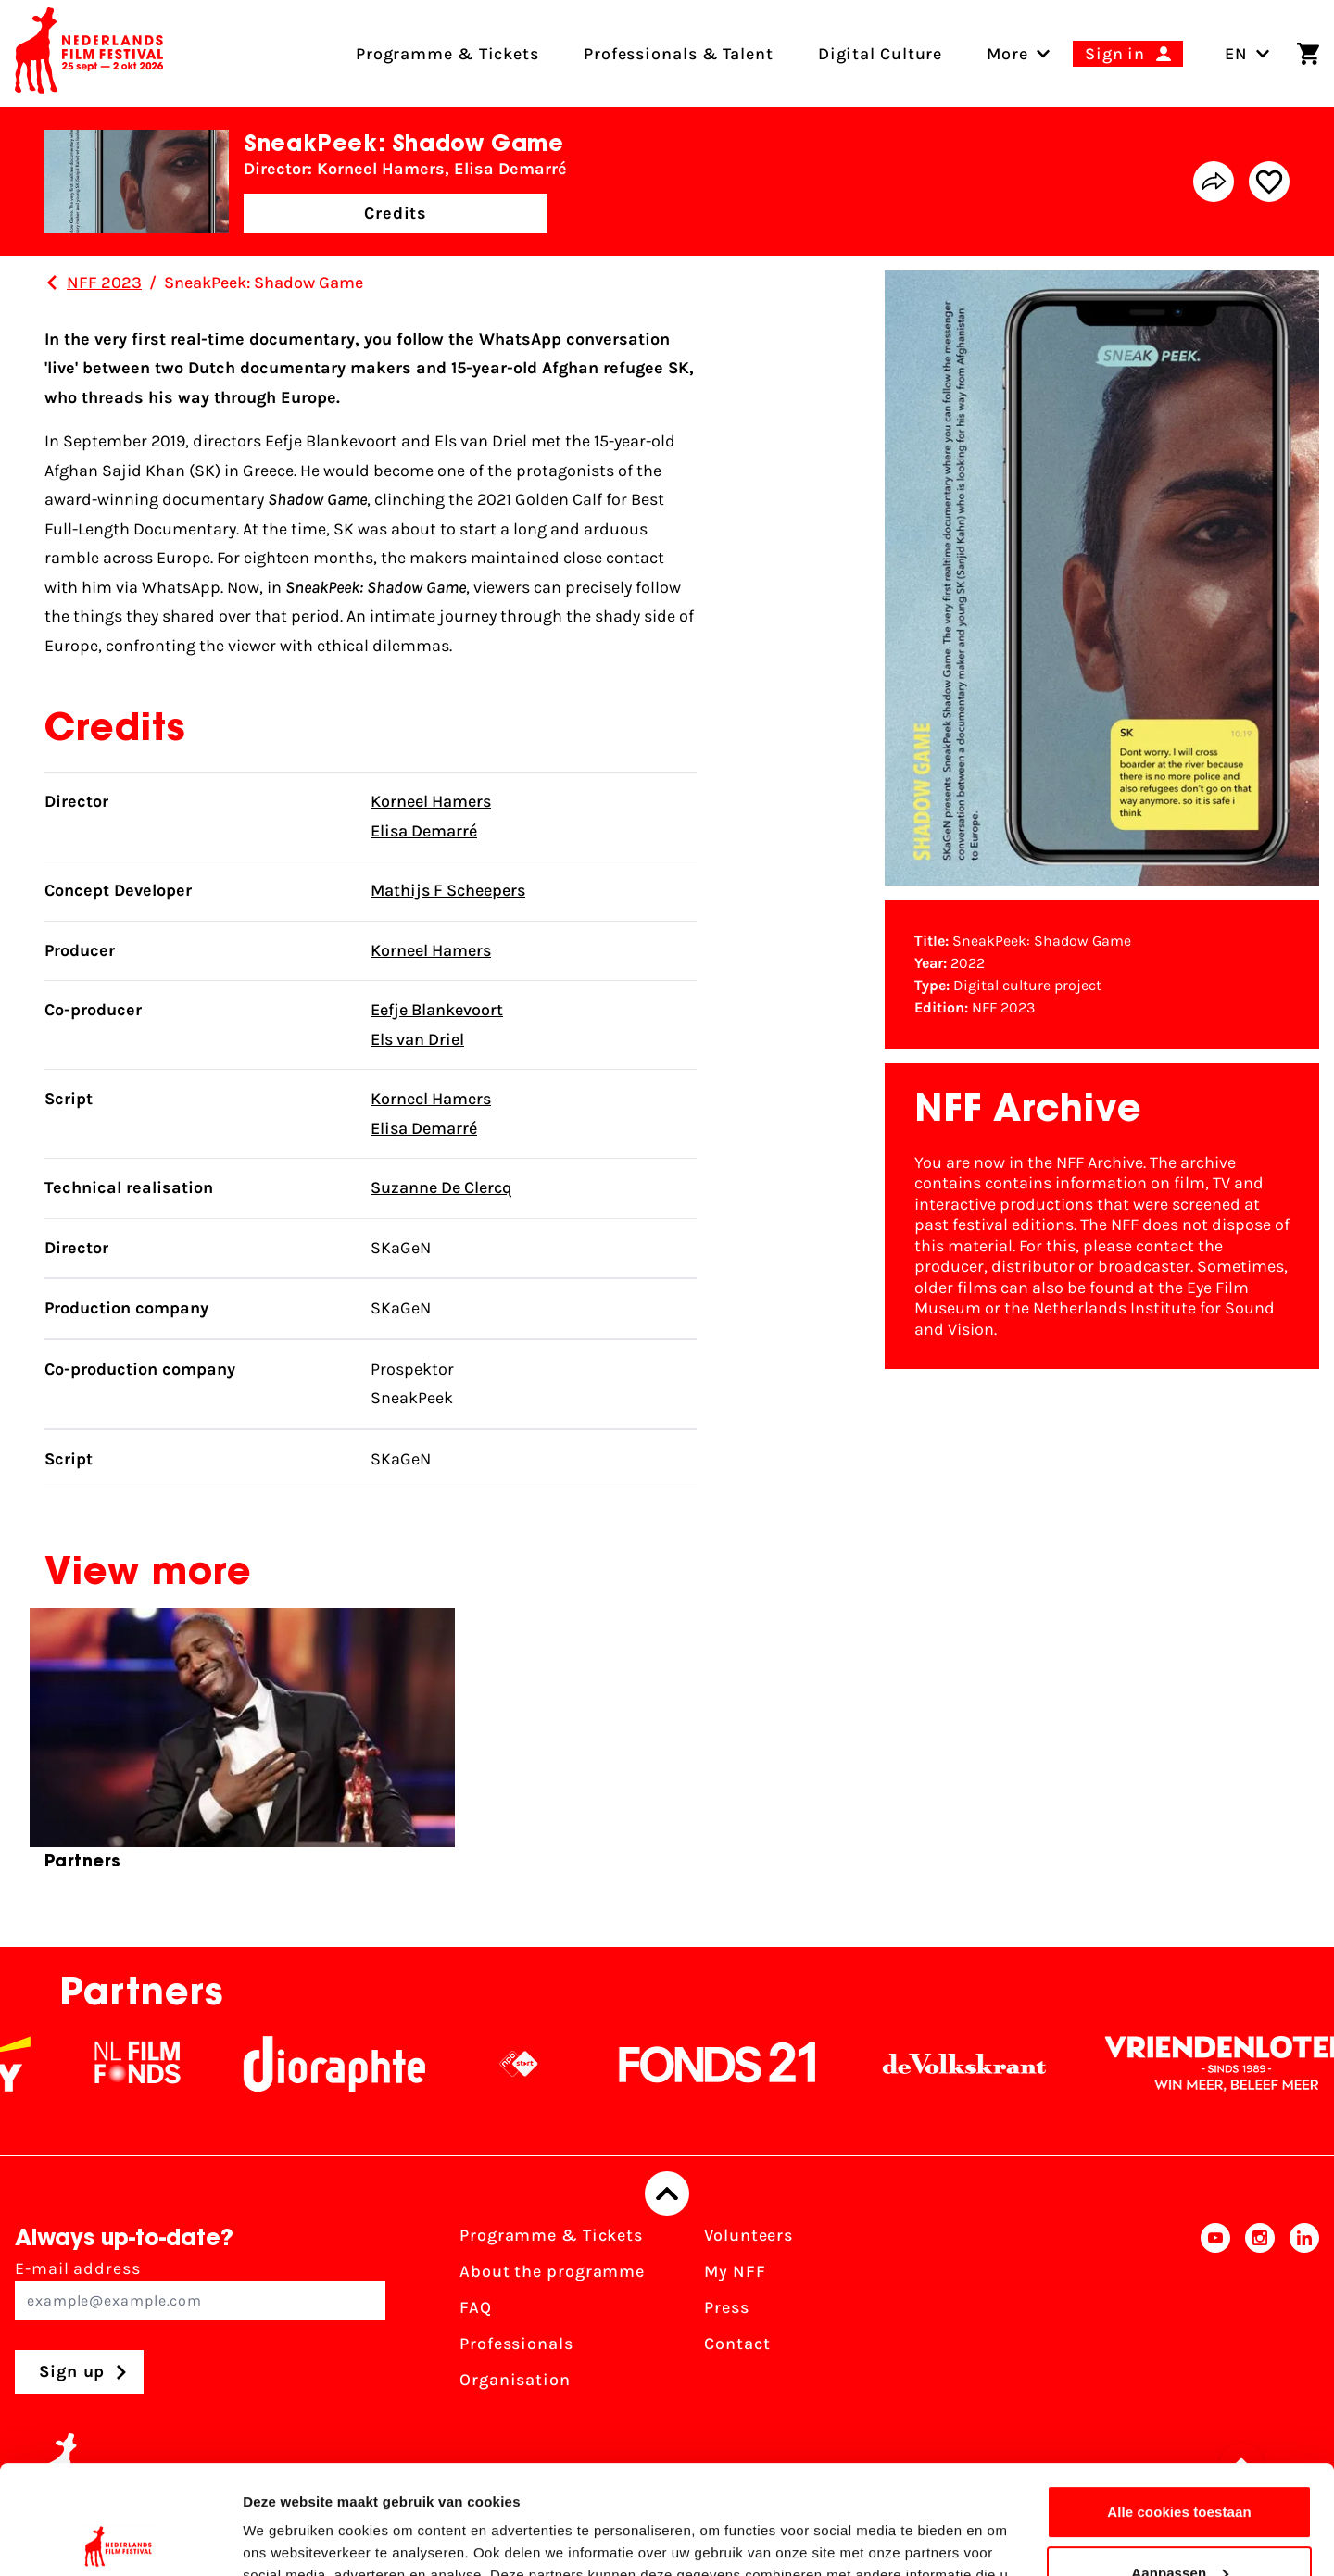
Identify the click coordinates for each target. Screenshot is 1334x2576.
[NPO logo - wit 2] (537, 2064)
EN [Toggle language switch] (1247, 54)
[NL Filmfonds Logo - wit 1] (155, 2064)
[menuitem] (1007, 53)
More (1007, 53)
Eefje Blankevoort (437, 1009)
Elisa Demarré (424, 831)
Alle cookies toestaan (1179, 2403)
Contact (737, 2343)
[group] (242, 1747)
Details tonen (287, 2539)
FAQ (475, 2307)
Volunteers (748, 2235)
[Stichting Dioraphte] (353, 2064)
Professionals (516, 2343)
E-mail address (200, 2289)
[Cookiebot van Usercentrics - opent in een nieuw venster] (120, 2540)
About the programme (552, 2271)
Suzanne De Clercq (441, 1187)
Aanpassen (1179, 2463)
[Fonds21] (736, 2064)
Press (726, 2307)
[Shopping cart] (1308, 54)
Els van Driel (417, 1039)
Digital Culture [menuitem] (880, 53)
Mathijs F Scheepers (448, 890)
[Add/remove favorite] (1269, 181)
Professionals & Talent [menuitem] (679, 53)
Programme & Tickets (551, 2235)
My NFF (734, 2271)
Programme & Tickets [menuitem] (447, 53)
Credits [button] (395, 213)
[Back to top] (667, 2193)
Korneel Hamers (431, 801)
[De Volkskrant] (982, 2064)
